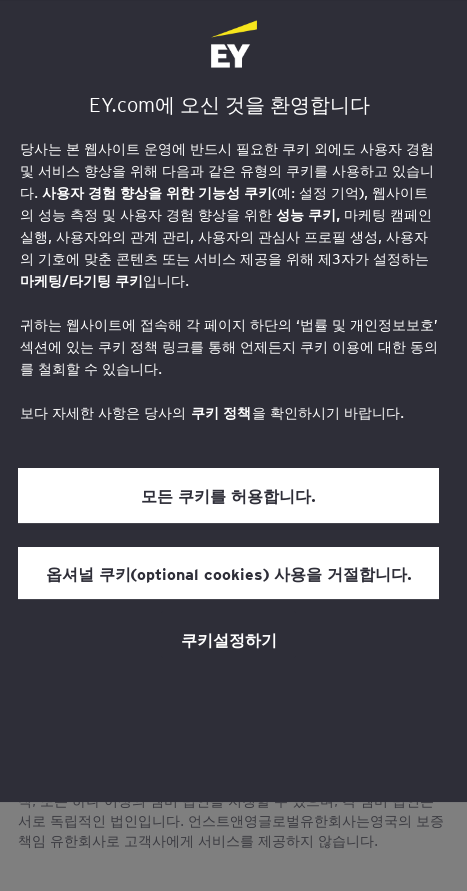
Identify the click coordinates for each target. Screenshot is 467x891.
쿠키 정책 (221, 413)
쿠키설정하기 (229, 639)
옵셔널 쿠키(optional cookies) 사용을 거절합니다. (229, 573)
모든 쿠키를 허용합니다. (228, 495)
